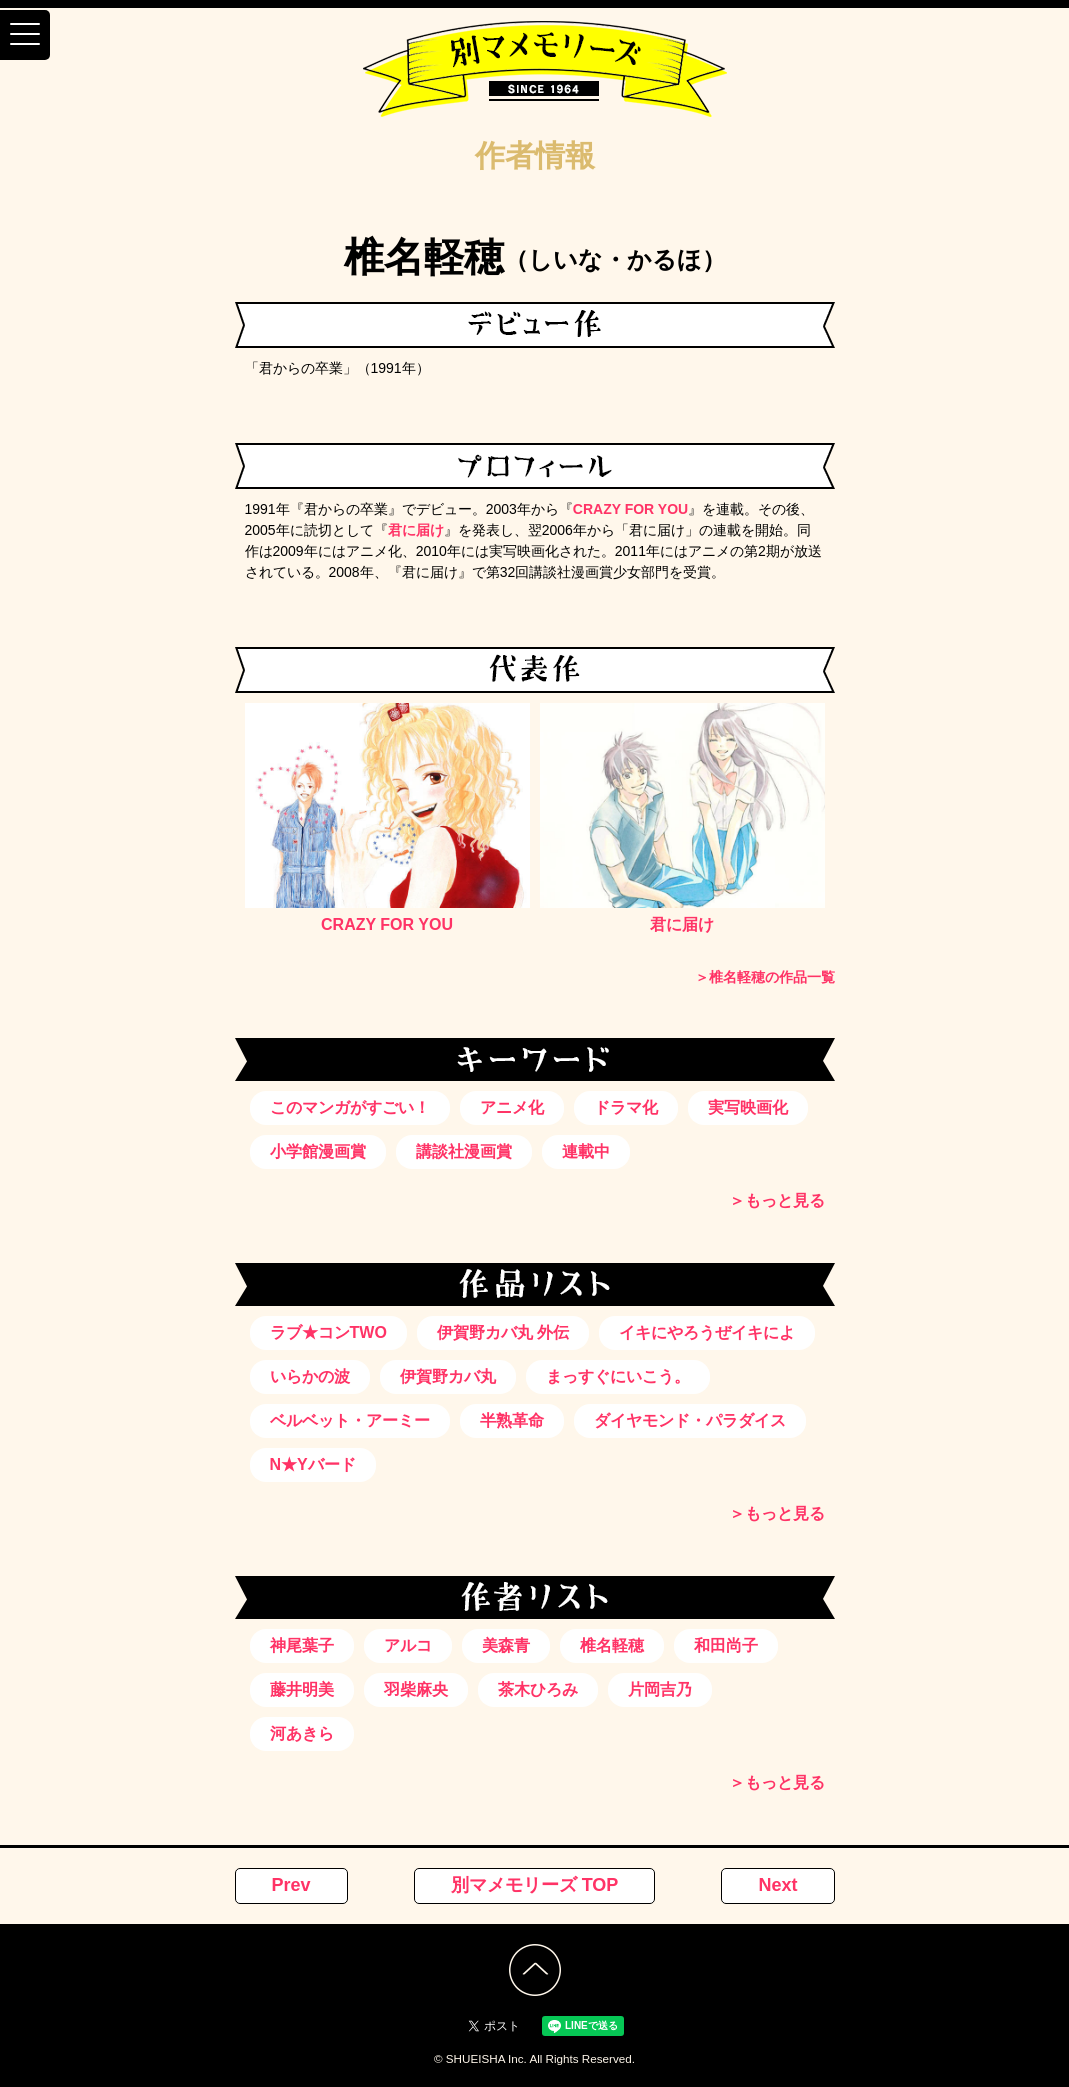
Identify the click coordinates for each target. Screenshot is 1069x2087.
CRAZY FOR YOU (630, 509)
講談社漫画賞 (464, 1151)
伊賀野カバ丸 (448, 1376)
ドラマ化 (626, 1107)
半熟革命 (512, 1420)
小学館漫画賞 (318, 1151)
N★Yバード (313, 1464)
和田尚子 (726, 1645)
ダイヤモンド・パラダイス (690, 1420)
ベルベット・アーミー (350, 1420)
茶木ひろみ (538, 1689)
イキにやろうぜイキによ (707, 1332)
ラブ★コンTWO (328, 1332)
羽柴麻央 (416, 1689)
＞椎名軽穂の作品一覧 (765, 977)
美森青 (506, 1645)
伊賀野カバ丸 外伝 (503, 1332)
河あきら (302, 1733)
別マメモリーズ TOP (535, 1885)
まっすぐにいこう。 (618, 1376)
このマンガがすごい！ (350, 1107)
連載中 (586, 1151)
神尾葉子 (302, 1645)
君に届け (416, 530)
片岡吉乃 (660, 1689)
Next (777, 1885)
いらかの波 (310, 1376)
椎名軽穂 (612, 1645)
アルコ (408, 1645)
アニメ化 (512, 1107)
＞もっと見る (777, 1200)
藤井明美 (302, 1689)
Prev (291, 1885)
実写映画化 (748, 1107)
